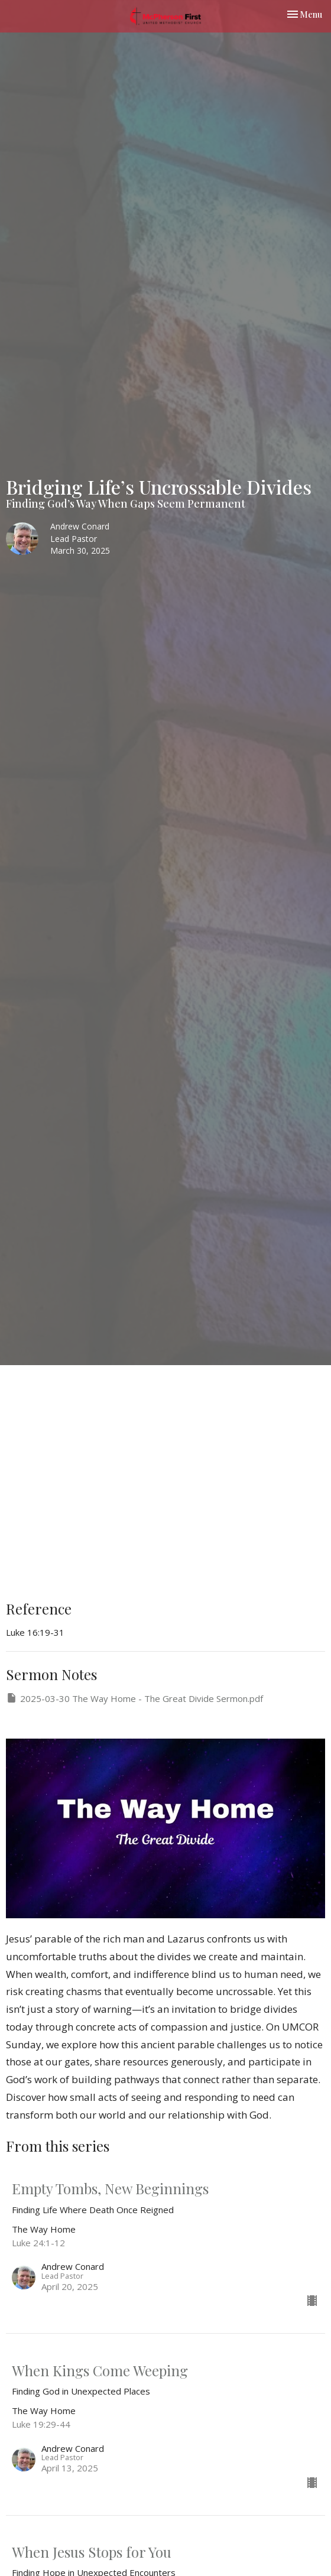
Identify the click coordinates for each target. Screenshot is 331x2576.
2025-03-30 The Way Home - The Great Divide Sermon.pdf (134, 1698)
